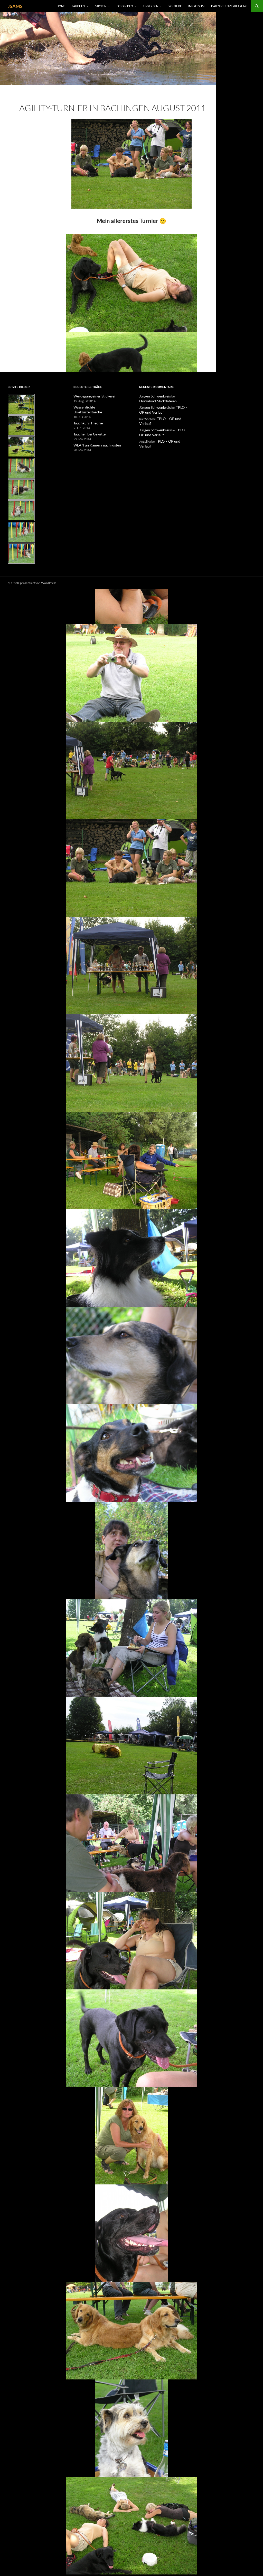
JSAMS (15, 6)
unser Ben (150, 6)
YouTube (175, 6)
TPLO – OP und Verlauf (172, 418)
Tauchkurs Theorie (86, 418)
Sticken (100, 6)
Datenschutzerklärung (229, 6)
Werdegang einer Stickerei (91, 396)
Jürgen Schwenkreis (152, 396)
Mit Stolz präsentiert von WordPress (32, 583)
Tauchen (78, 6)
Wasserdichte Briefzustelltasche (94, 407)
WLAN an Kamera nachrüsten (93, 439)
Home (61, 6)
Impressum (196, 6)
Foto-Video (125, 6)
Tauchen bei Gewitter (87, 428)
